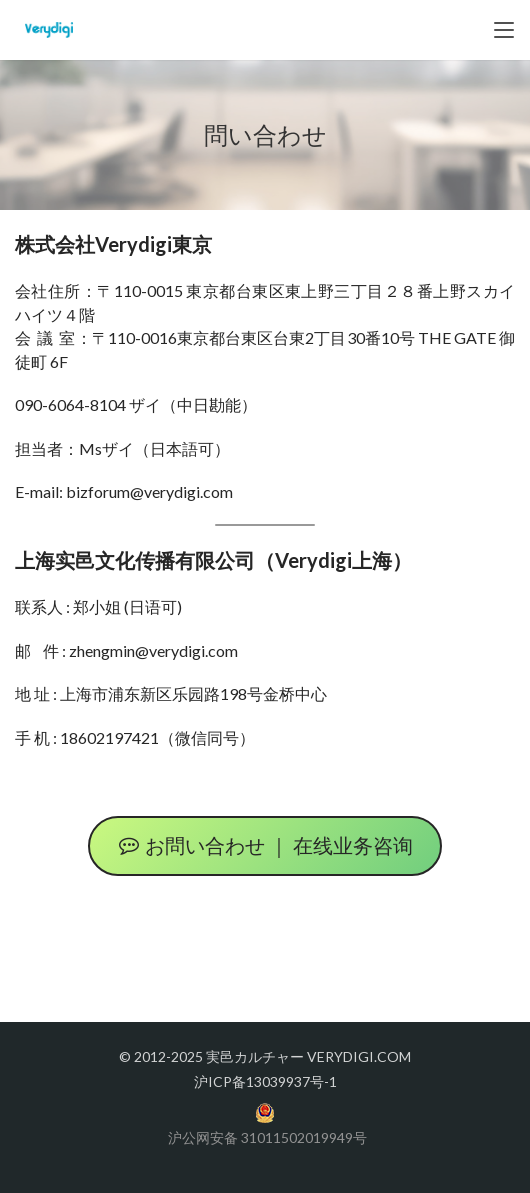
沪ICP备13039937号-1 (265, 1081)
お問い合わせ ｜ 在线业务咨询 (265, 845)
